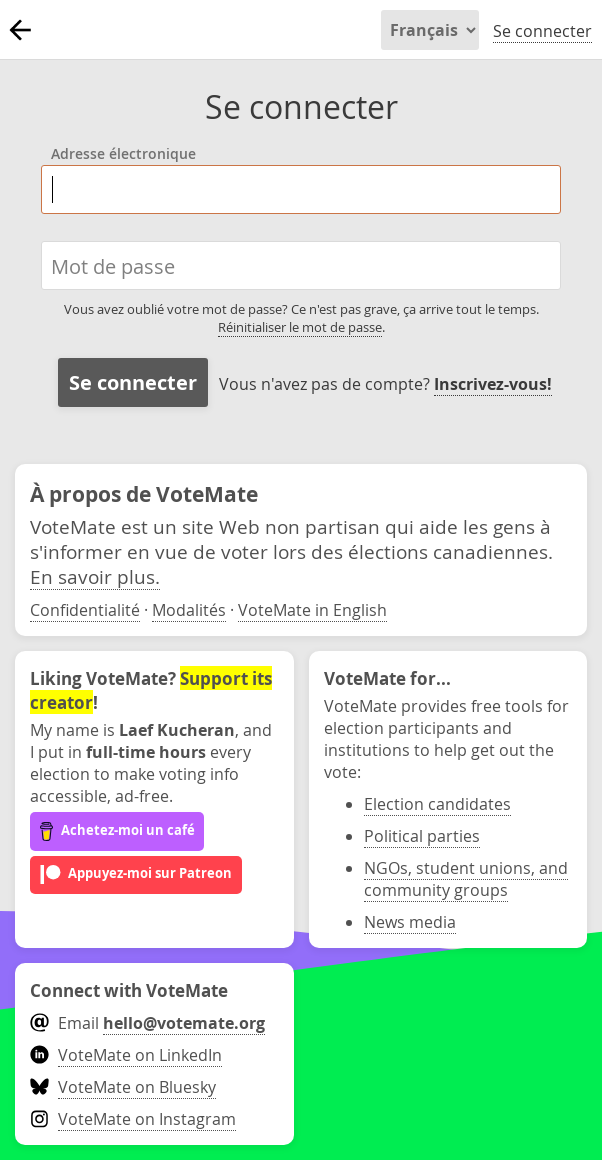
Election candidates (437, 804)
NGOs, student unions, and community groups (466, 879)
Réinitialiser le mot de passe (300, 327)
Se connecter (542, 31)
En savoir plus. (95, 576)
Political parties (422, 836)
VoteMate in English (312, 610)
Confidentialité (85, 610)
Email (147, 1023)
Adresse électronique (123, 155)
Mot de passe (113, 265)
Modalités (189, 610)
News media (410, 922)
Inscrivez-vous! (493, 384)
